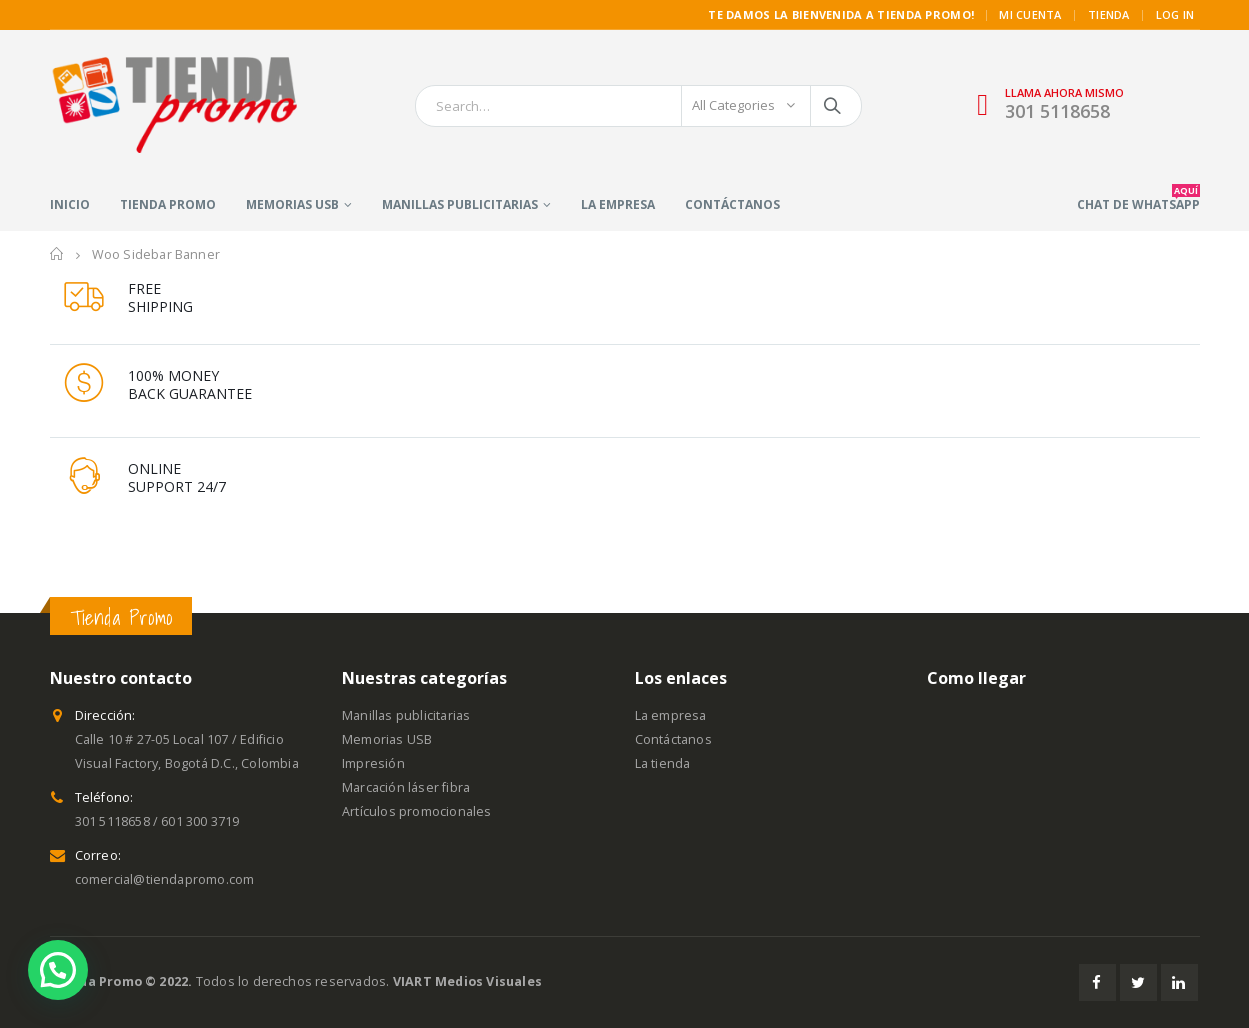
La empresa (618, 204)
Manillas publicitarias (460, 204)
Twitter (1138, 982)
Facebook (1097, 982)
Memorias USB (292, 204)
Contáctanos (732, 204)
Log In (1175, 14)
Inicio (70, 204)
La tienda (663, 763)
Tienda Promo (168, 204)
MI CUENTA (1030, 14)
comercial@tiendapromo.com (165, 879)
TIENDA (1109, 14)
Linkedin (1179, 982)
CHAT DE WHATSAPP (1138, 198)
